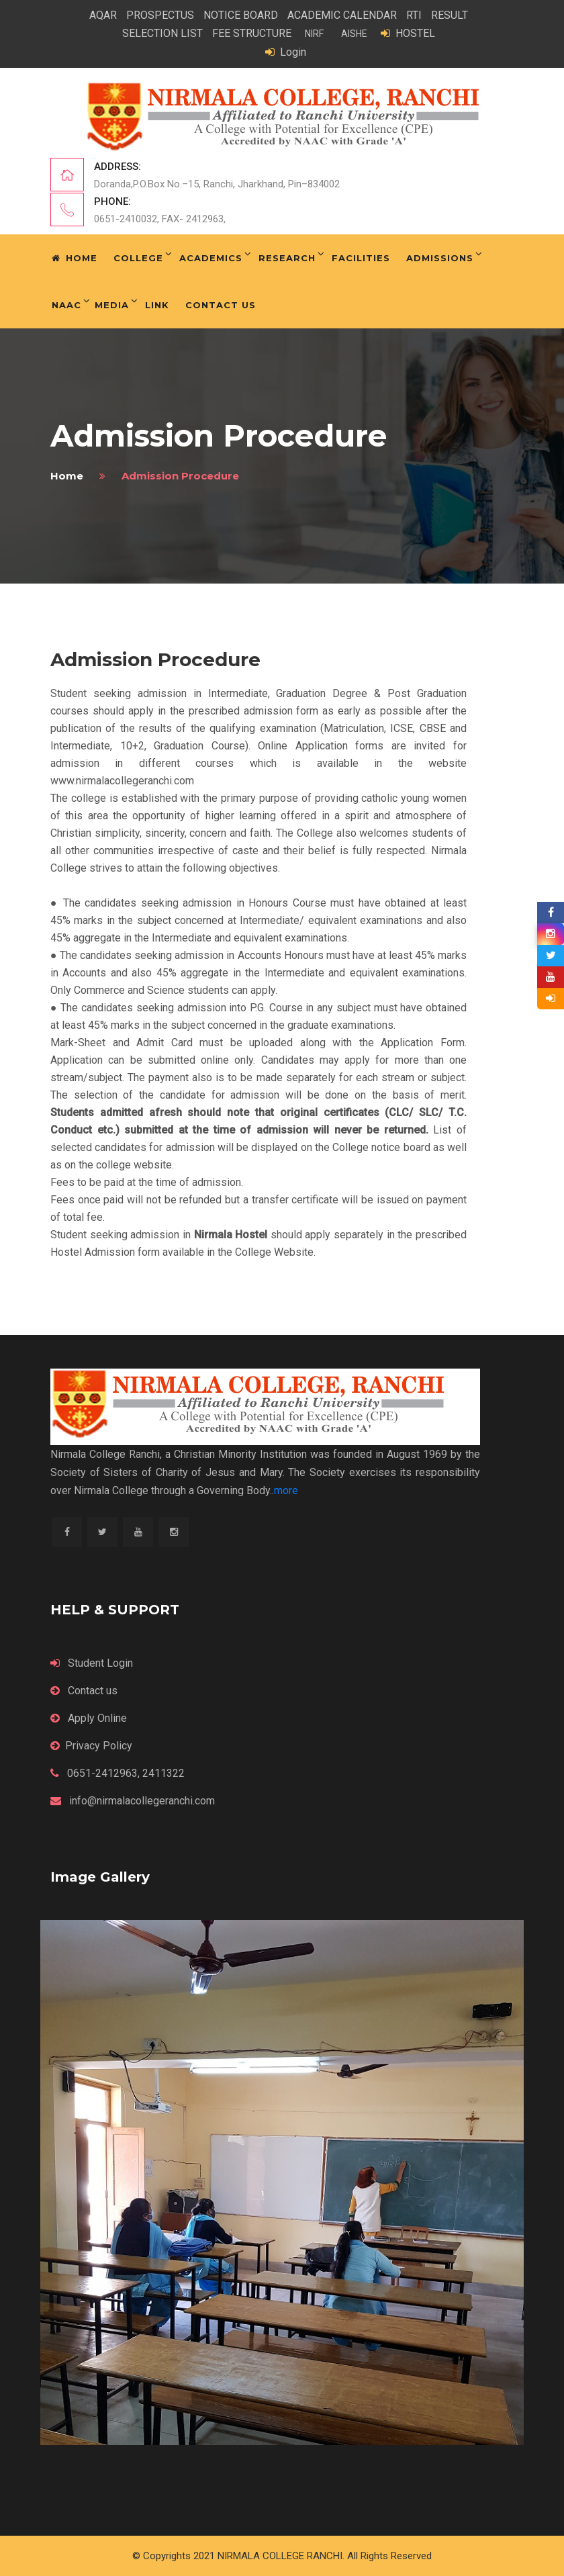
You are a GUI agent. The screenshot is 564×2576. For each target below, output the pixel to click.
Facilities (361, 257)
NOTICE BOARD (240, 15)
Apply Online (88, 1718)
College (138, 257)
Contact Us (220, 305)
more (286, 1490)
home (66, 475)
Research (287, 257)
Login (285, 52)
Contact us (83, 1690)
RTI (414, 15)
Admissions (439, 257)
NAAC (66, 305)
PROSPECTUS (160, 15)
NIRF (314, 33)
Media (112, 305)
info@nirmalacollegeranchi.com (132, 1800)
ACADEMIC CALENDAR (342, 15)
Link (157, 305)
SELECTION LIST (162, 33)
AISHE (354, 33)
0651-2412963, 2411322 (117, 1773)
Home (74, 257)
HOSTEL (408, 33)
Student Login (91, 1663)
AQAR (103, 15)
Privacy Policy (91, 1745)
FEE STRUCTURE (251, 33)
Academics (210, 257)
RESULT (449, 15)
